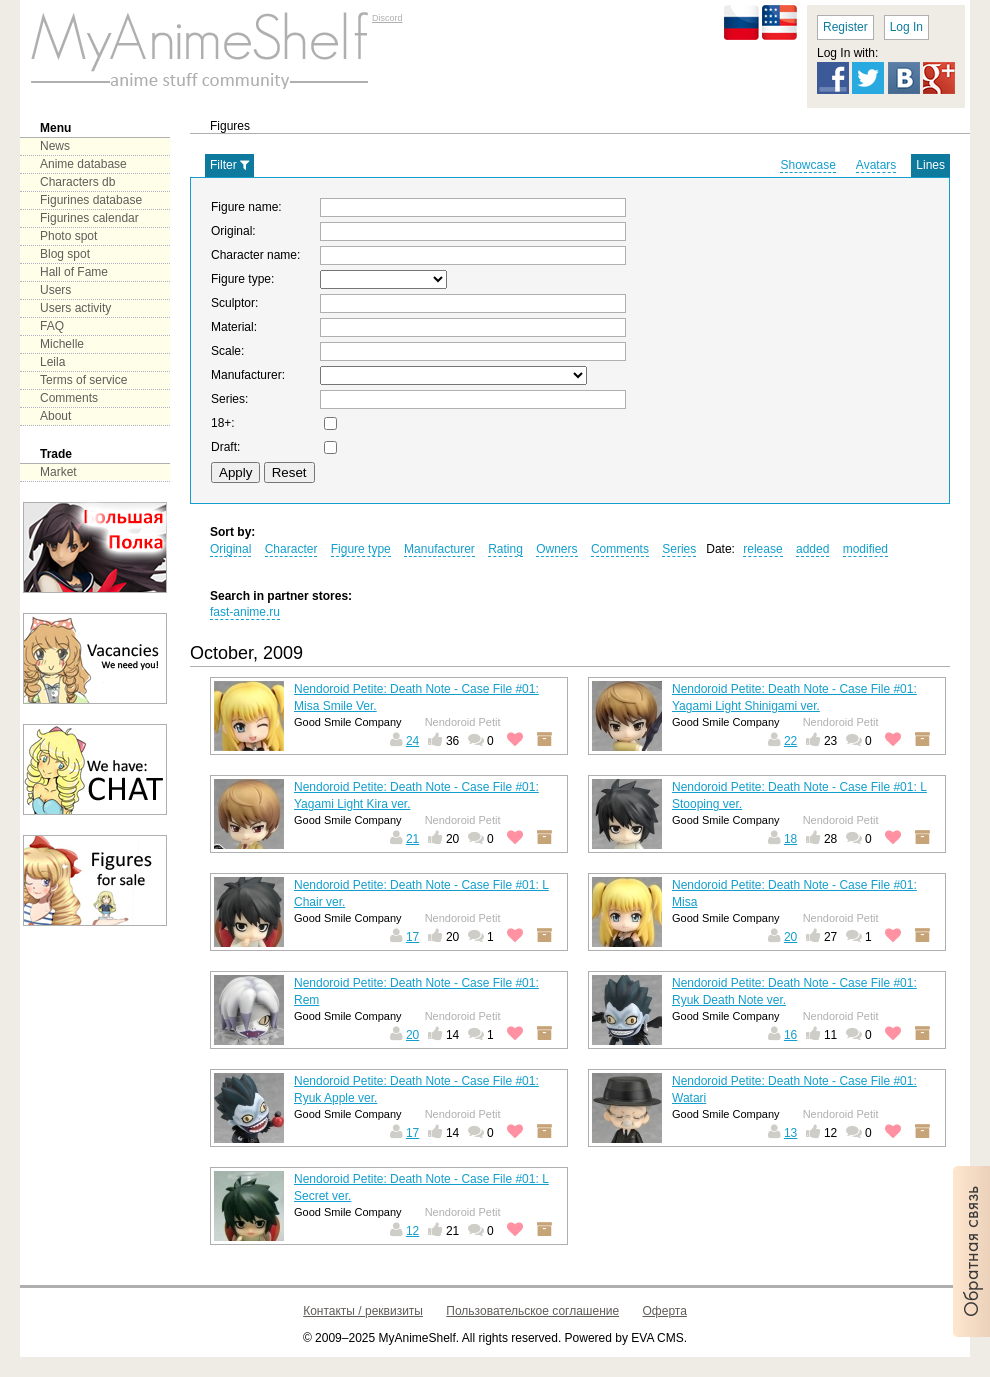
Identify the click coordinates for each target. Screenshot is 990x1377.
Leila (52, 362)
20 (790, 937)
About (55, 416)
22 (790, 741)
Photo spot (68, 236)
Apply (235, 472)
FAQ (52, 326)
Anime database (83, 164)
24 (412, 741)
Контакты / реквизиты (363, 1311)
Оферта (665, 1311)
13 (790, 1133)
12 (412, 1231)
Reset (289, 472)
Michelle (62, 344)
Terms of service (83, 380)
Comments (69, 398)
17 (412, 937)
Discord (387, 18)
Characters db (77, 182)
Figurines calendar (89, 218)
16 (790, 1035)
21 (412, 839)
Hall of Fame (74, 272)
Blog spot (65, 254)
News (55, 146)
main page (200, 50)
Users (55, 290)
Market (58, 472)
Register (845, 27)
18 (790, 839)
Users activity (75, 308)
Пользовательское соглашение (532, 1311)
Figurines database (91, 200)
